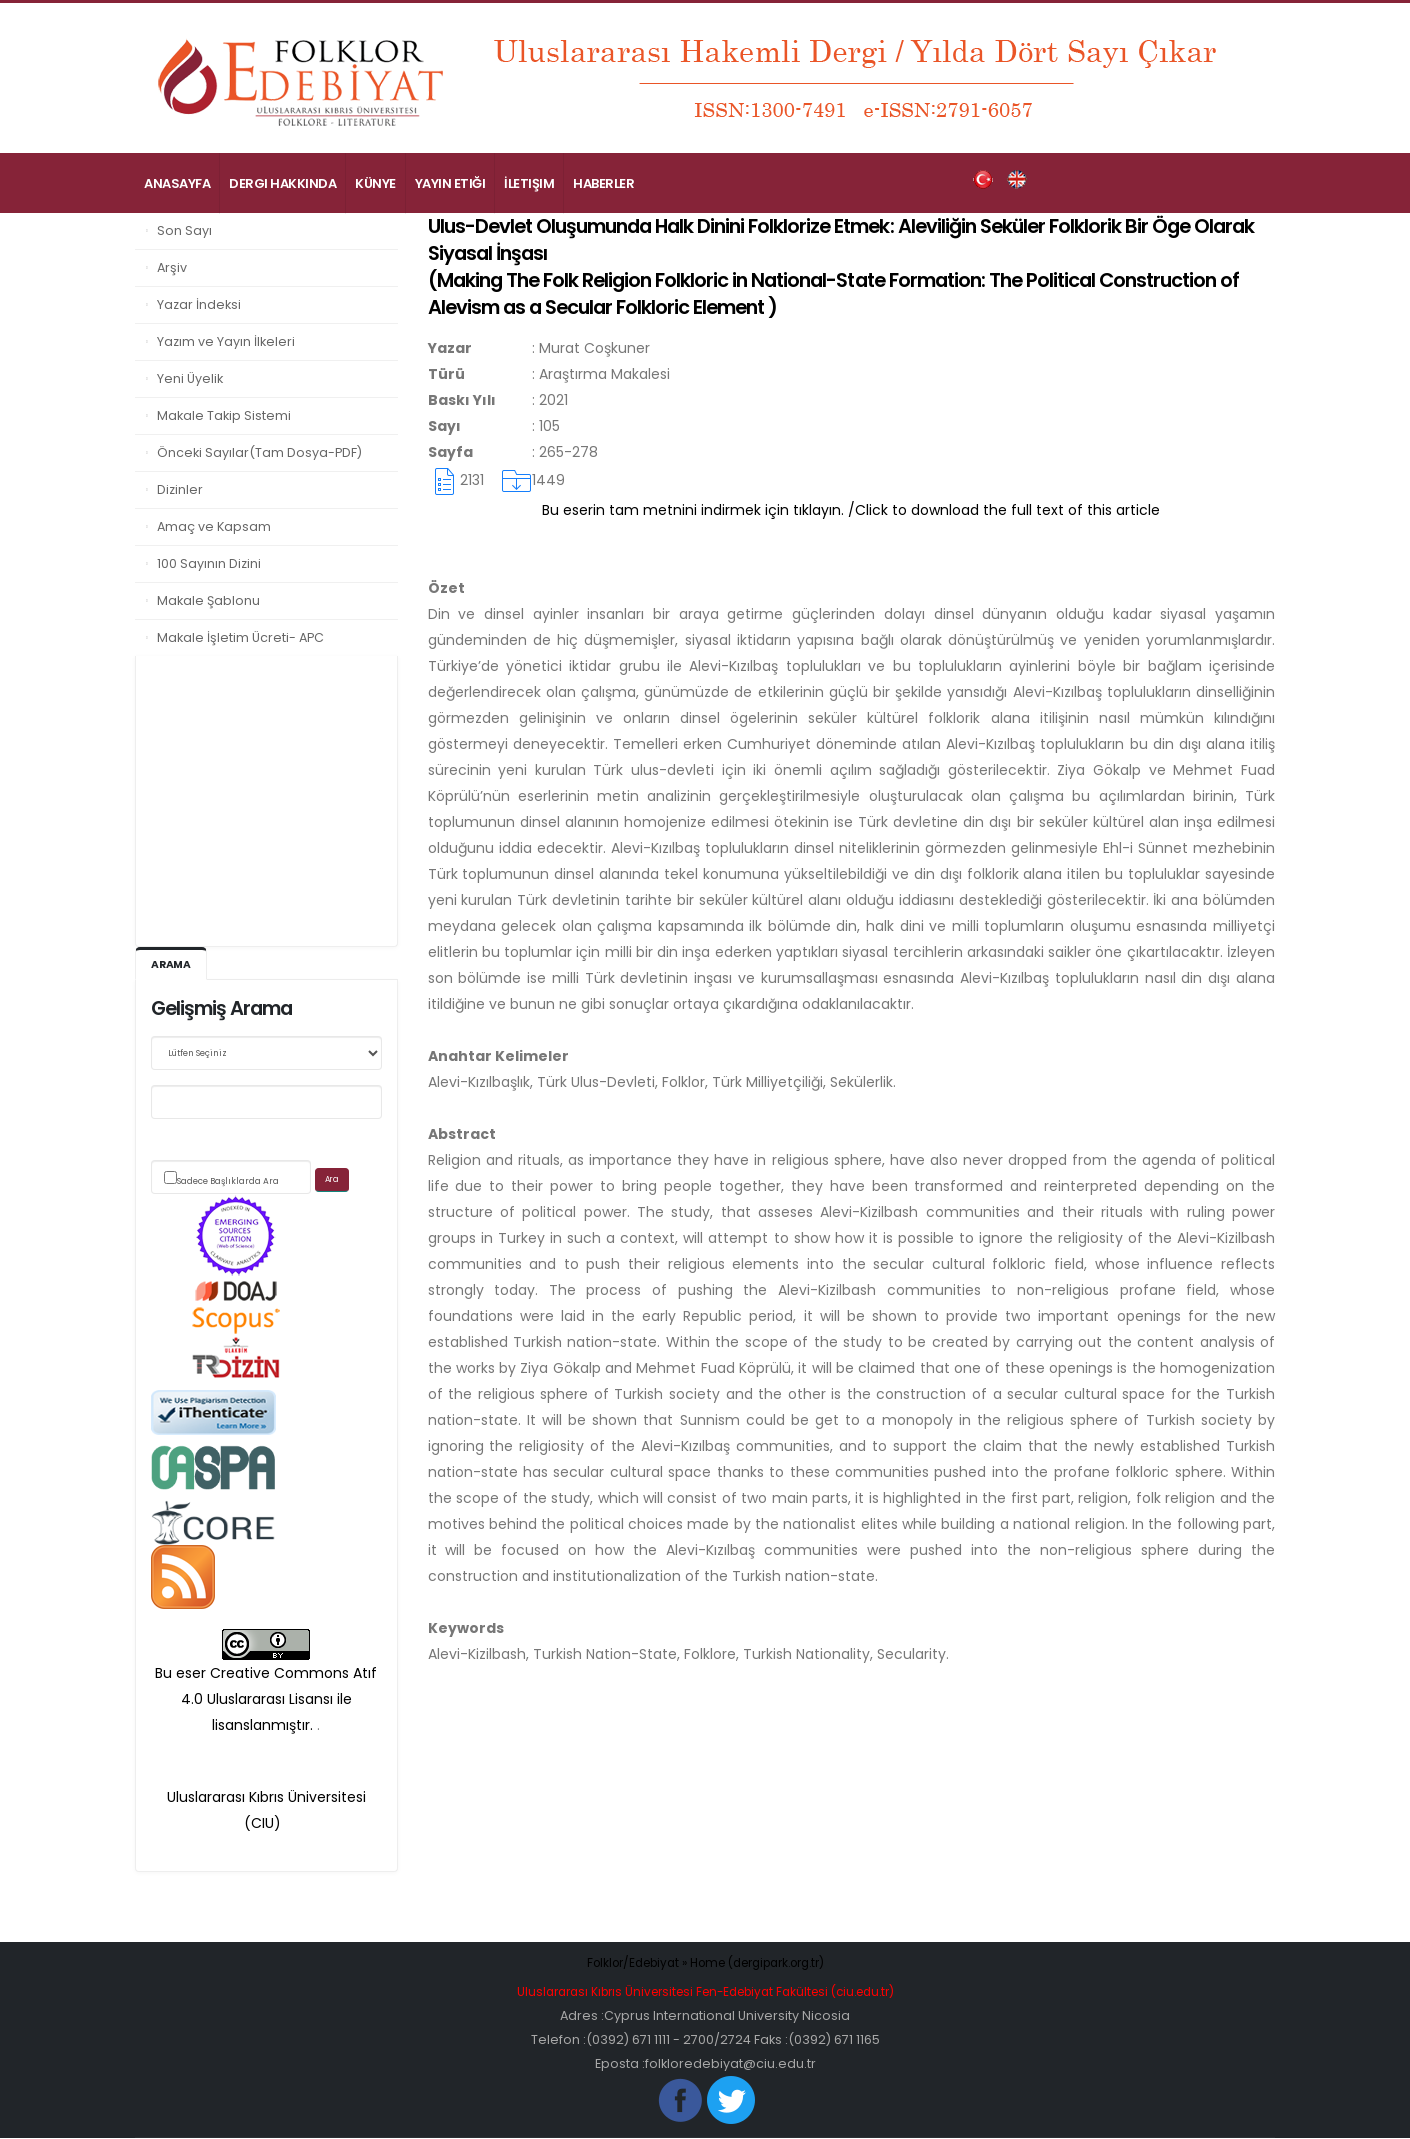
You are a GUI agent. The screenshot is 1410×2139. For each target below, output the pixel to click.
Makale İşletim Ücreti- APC (240, 637)
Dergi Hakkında (282, 183)
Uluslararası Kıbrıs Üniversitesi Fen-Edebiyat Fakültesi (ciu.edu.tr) (705, 1992)
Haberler (603, 183)
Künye (375, 183)
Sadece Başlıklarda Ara (228, 1182)
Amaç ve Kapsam (214, 526)
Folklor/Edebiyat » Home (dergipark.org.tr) (705, 1963)
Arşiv (172, 267)
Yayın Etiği (450, 183)
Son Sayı (184, 230)
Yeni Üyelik (190, 378)
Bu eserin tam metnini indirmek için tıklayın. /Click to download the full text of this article (851, 510)
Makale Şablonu (208, 600)
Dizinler (180, 489)
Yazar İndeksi (199, 304)
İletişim (529, 183)
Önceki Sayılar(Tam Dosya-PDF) (259, 452)
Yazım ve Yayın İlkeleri (226, 341)
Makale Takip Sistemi (224, 415)
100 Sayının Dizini (209, 563)
